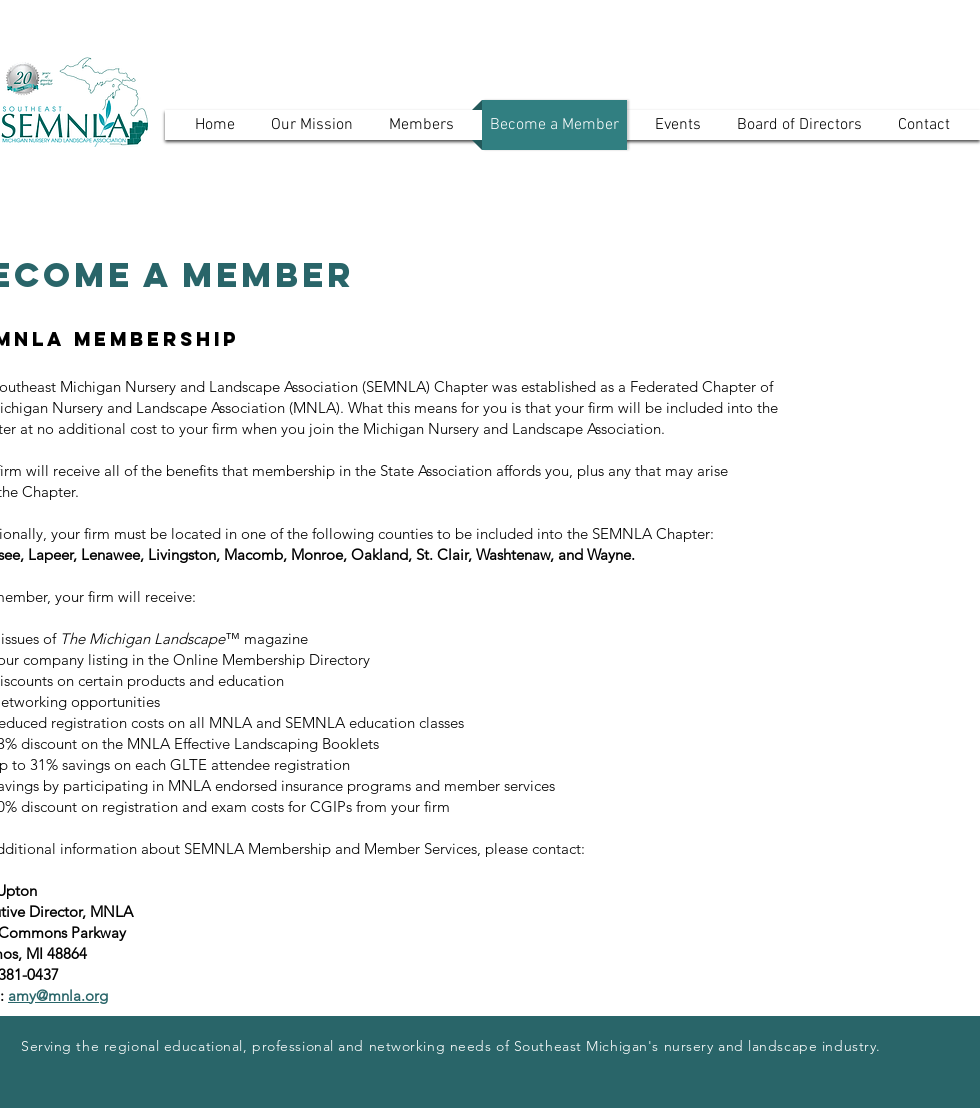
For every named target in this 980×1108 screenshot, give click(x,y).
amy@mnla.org (58, 995)
